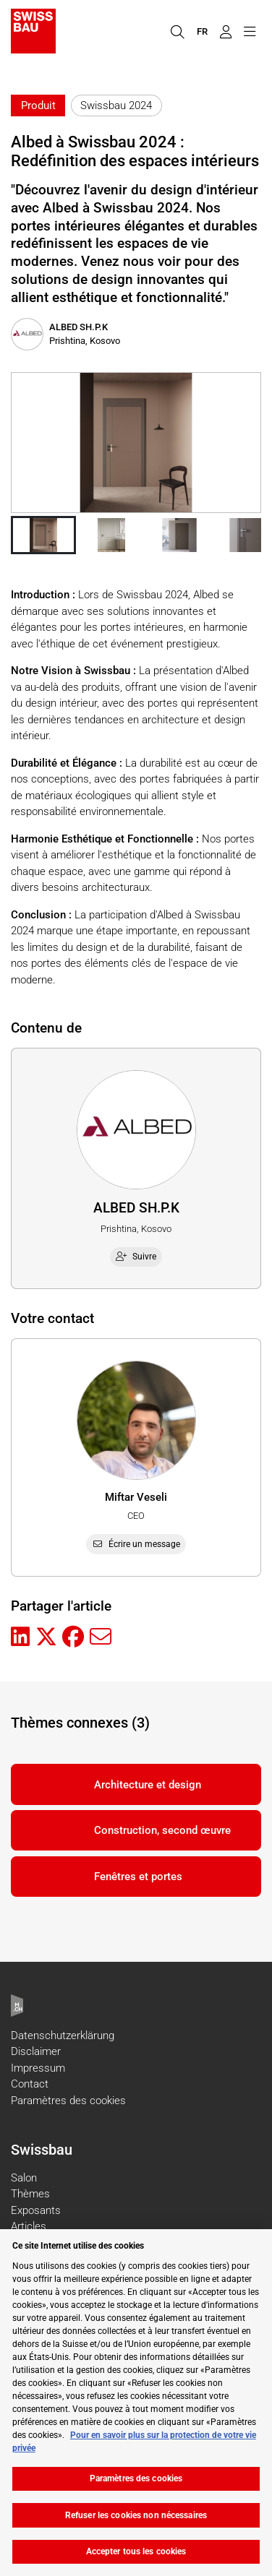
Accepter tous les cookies (136, 2551)
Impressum (38, 2068)
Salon (24, 2177)
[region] (136, 2402)
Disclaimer (36, 2051)
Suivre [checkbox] (136, 1257)
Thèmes (30, 2193)
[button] (43, 535)
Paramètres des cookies (68, 2100)
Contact (29, 2083)
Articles (28, 2226)
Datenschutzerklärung (62, 2035)
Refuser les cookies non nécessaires (136, 2515)
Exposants (36, 2210)
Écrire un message (136, 1544)
